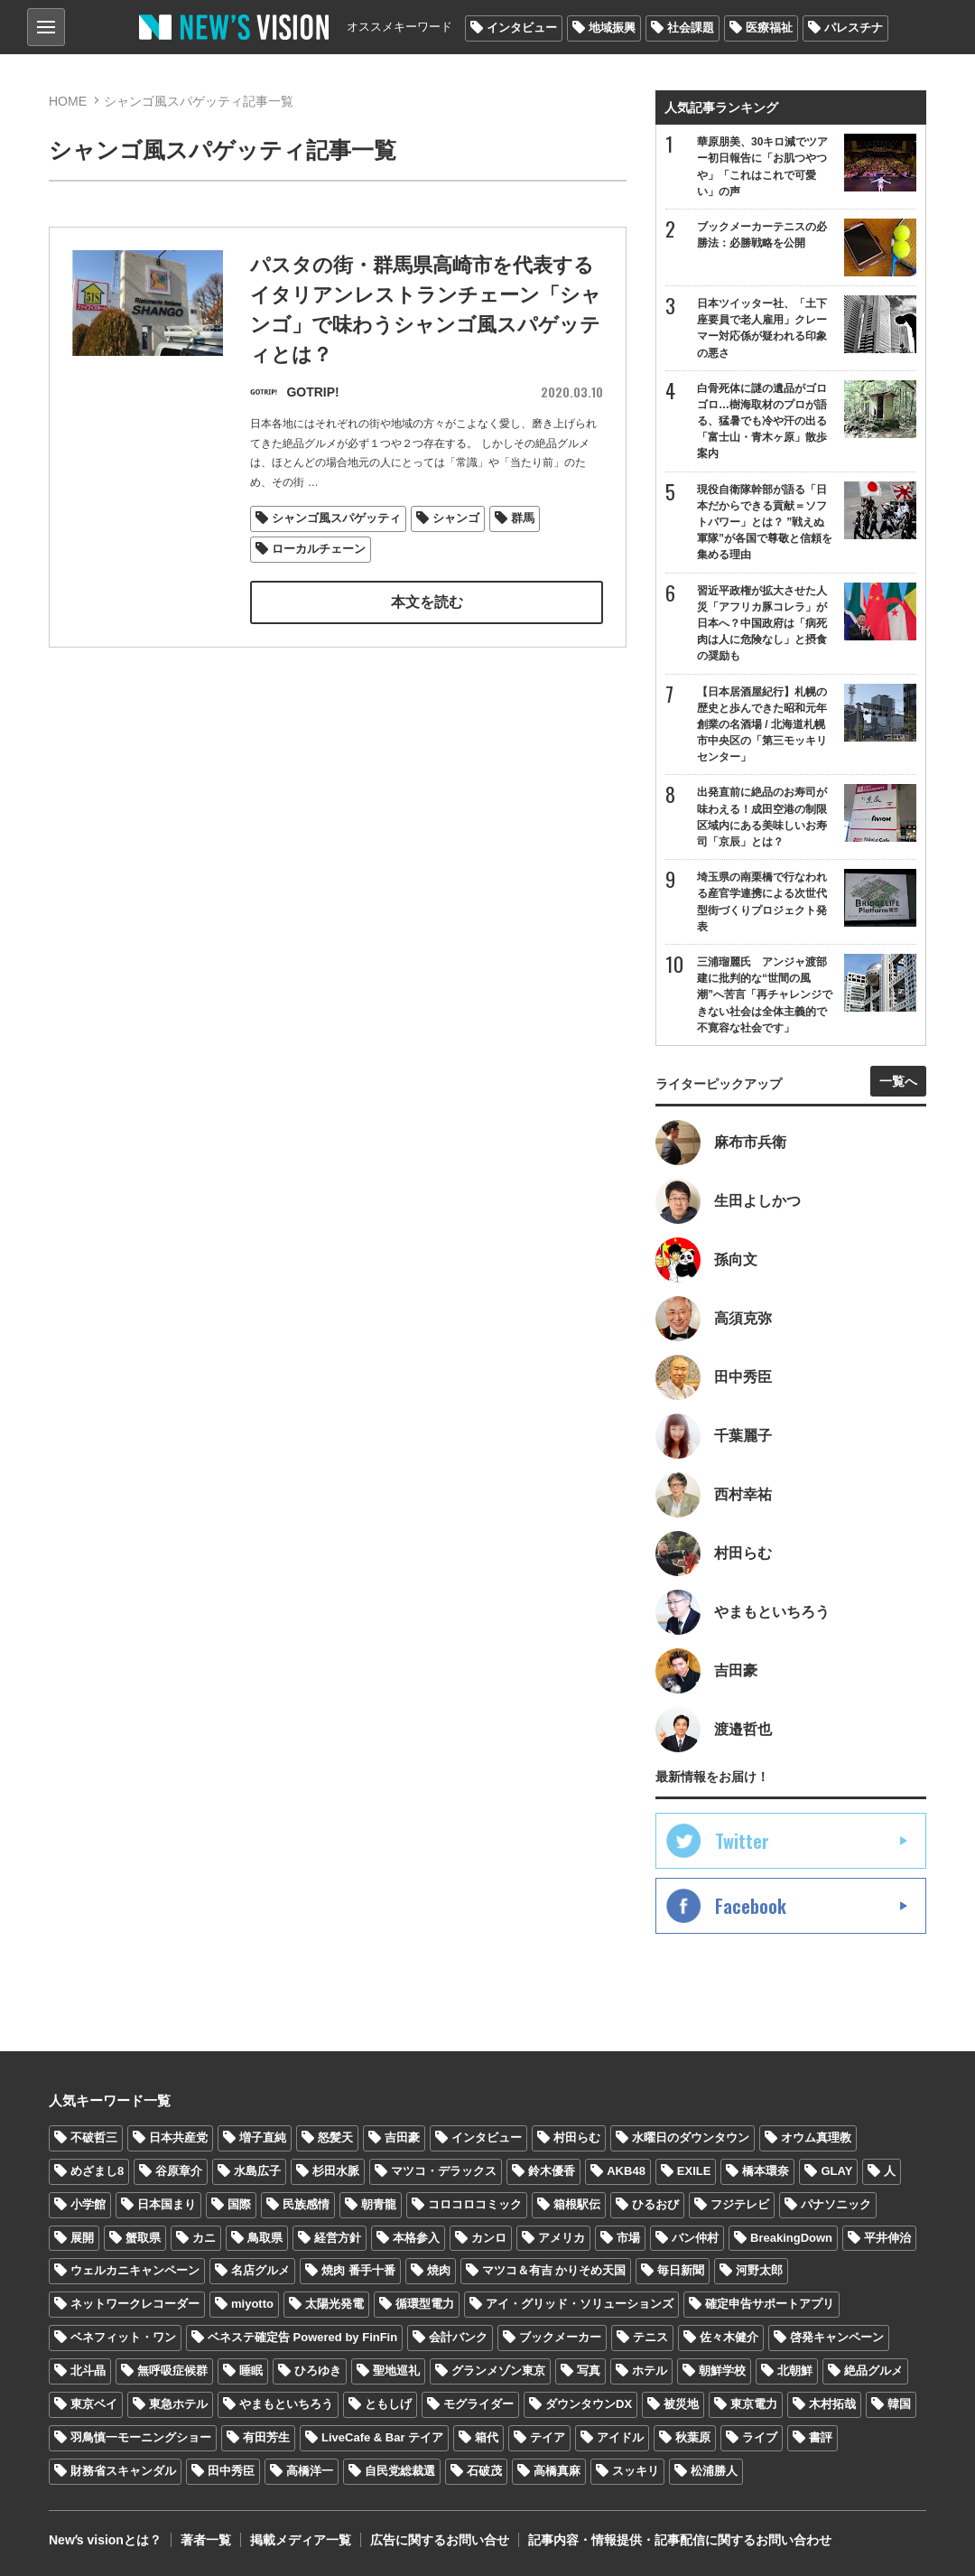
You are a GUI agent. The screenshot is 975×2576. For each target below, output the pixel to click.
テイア (547, 2437)
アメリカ (561, 2238)
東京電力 (753, 2404)
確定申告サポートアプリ (769, 2303)
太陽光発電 (334, 2303)
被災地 (681, 2404)
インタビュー (522, 27)
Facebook (750, 1905)
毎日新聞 (680, 2270)
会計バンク (458, 2337)
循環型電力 (424, 2303)
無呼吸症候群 (172, 2370)
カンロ (488, 2238)
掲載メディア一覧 (300, 2540)
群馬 (522, 519)
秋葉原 (692, 2437)
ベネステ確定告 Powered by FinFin (302, 2337)
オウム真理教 (816, 2137)
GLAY (836, 2171)
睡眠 (251, 2370)
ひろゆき (317, 2370)
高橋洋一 (309, 2471)
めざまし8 (97, 2171)
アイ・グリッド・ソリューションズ (579, 2303)
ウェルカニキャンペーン (135, 2270)
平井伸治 (887, 2238)
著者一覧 (206, 2540)
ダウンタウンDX (588, 2404)
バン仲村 (695, 2238)
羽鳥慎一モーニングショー (140, 2437)
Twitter (742, 1840)
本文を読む (427, 602)
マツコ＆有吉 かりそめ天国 (554, 2270)
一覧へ (898, 1081)
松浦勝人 (714, 2471)
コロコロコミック (475, 2204)
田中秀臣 (231, 2471)
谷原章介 (178, 2171)
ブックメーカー (560, 2337)
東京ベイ (93, 2404)
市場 (628, 2238)
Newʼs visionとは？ (105, 2540)
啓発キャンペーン (837, 2337)
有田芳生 (266, 2437)
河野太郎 (759, 2270)
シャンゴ (455, 519)
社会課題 (690, 27)
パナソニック (836, 2204)
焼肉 (438, 2270)
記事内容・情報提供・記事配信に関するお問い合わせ (679, 2540)
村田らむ (576, 2137)
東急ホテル (178, 2404)
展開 (82, 2238)
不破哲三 (93, 2137)
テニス (650, 2337)
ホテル (649, 2370)
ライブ (759, 2437)
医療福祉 (769, 27)
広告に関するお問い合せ (439, 2540)
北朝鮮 (794, 2370)
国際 (239, 2204)
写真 (588, 2370)
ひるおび (655, 2204)
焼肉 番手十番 (358, 2270)
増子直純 (262, 2137)
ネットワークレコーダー (135, 2303)
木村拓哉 (832, 2404)
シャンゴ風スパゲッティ (336, 519)
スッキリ (635, 2471)
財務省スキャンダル (123, 2471)
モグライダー (478, 2404)
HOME (68, 101)
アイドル (620, 2437)
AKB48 (626, 2171)
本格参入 (416, 2238)
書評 (820, 2437)
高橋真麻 (557, 2471)
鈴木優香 (551, 2171)
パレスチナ (853, 27)
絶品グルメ (873, 2370)
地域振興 (612, 27)
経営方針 (337, 2238)
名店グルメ (260, 2270)
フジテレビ (739, 2204)
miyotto (252, 2303)
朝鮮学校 (722, 2370)
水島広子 (257, 2171)
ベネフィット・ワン (123, 2337)
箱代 (486, 2437)
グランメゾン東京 (498, 2370)
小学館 (88, 2204)
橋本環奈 (765, 2171)
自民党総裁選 (400, 2471)
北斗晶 (88, 2370)
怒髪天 (335, 2137)
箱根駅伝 (576, 2204)
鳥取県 (265, 2238)
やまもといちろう (286, 2404)
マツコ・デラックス (444, 2171)
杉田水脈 (335, 2171)
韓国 (899, 2404)
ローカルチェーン (319, 548)
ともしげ (388, 2404)
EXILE (694, 2171)
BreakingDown (791, 2238)
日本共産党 (178, 2137)
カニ (204, 2238)
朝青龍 (378, 2204)
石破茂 (484, 2471)
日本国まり (166, 2204)
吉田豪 (402, 2137)
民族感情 (306, 2204)
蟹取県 (143, 2238)
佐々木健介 (729, 2337)
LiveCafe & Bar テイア (382, 2437)
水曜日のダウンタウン (690, 2137)
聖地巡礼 (396, 2370)
